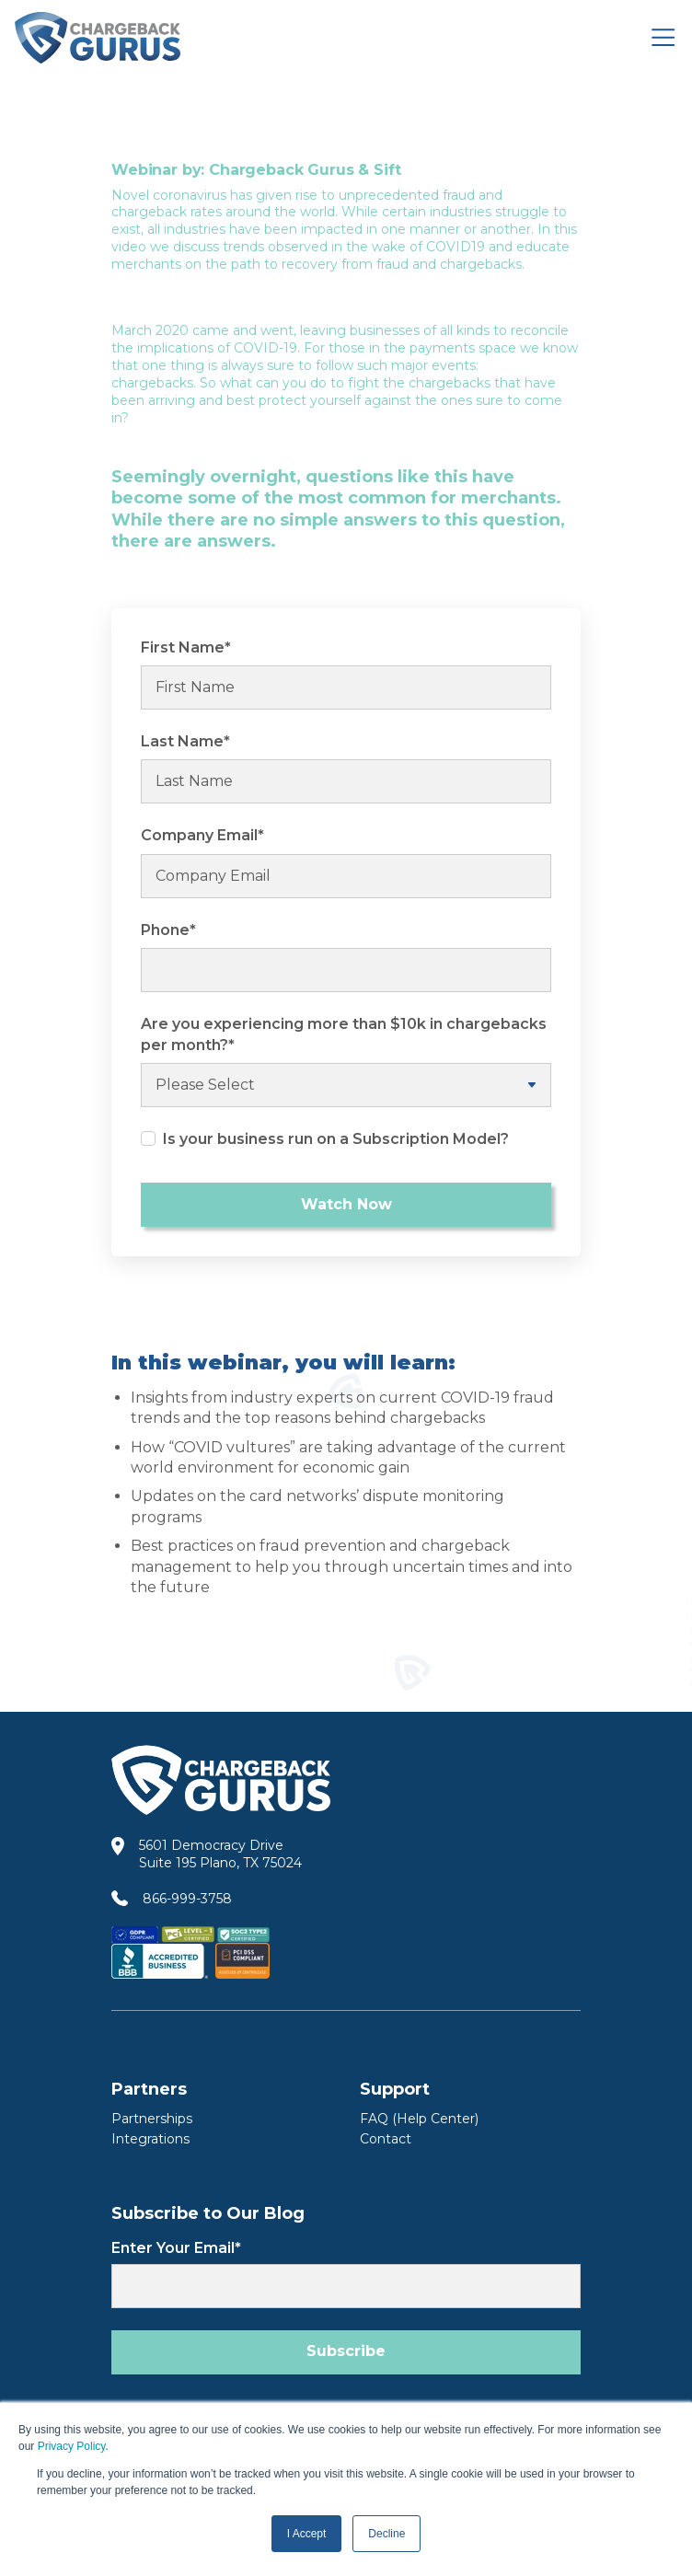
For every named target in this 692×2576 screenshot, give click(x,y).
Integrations (150, 2139)
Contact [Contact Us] (385, 2139)
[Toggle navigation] (663, 37)
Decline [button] (386, 2533)
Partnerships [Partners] (151, 2118)
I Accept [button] (307, 2533)
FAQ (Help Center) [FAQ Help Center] (419, 2118)
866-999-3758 (187, 1898)
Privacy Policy (72, 2446)
